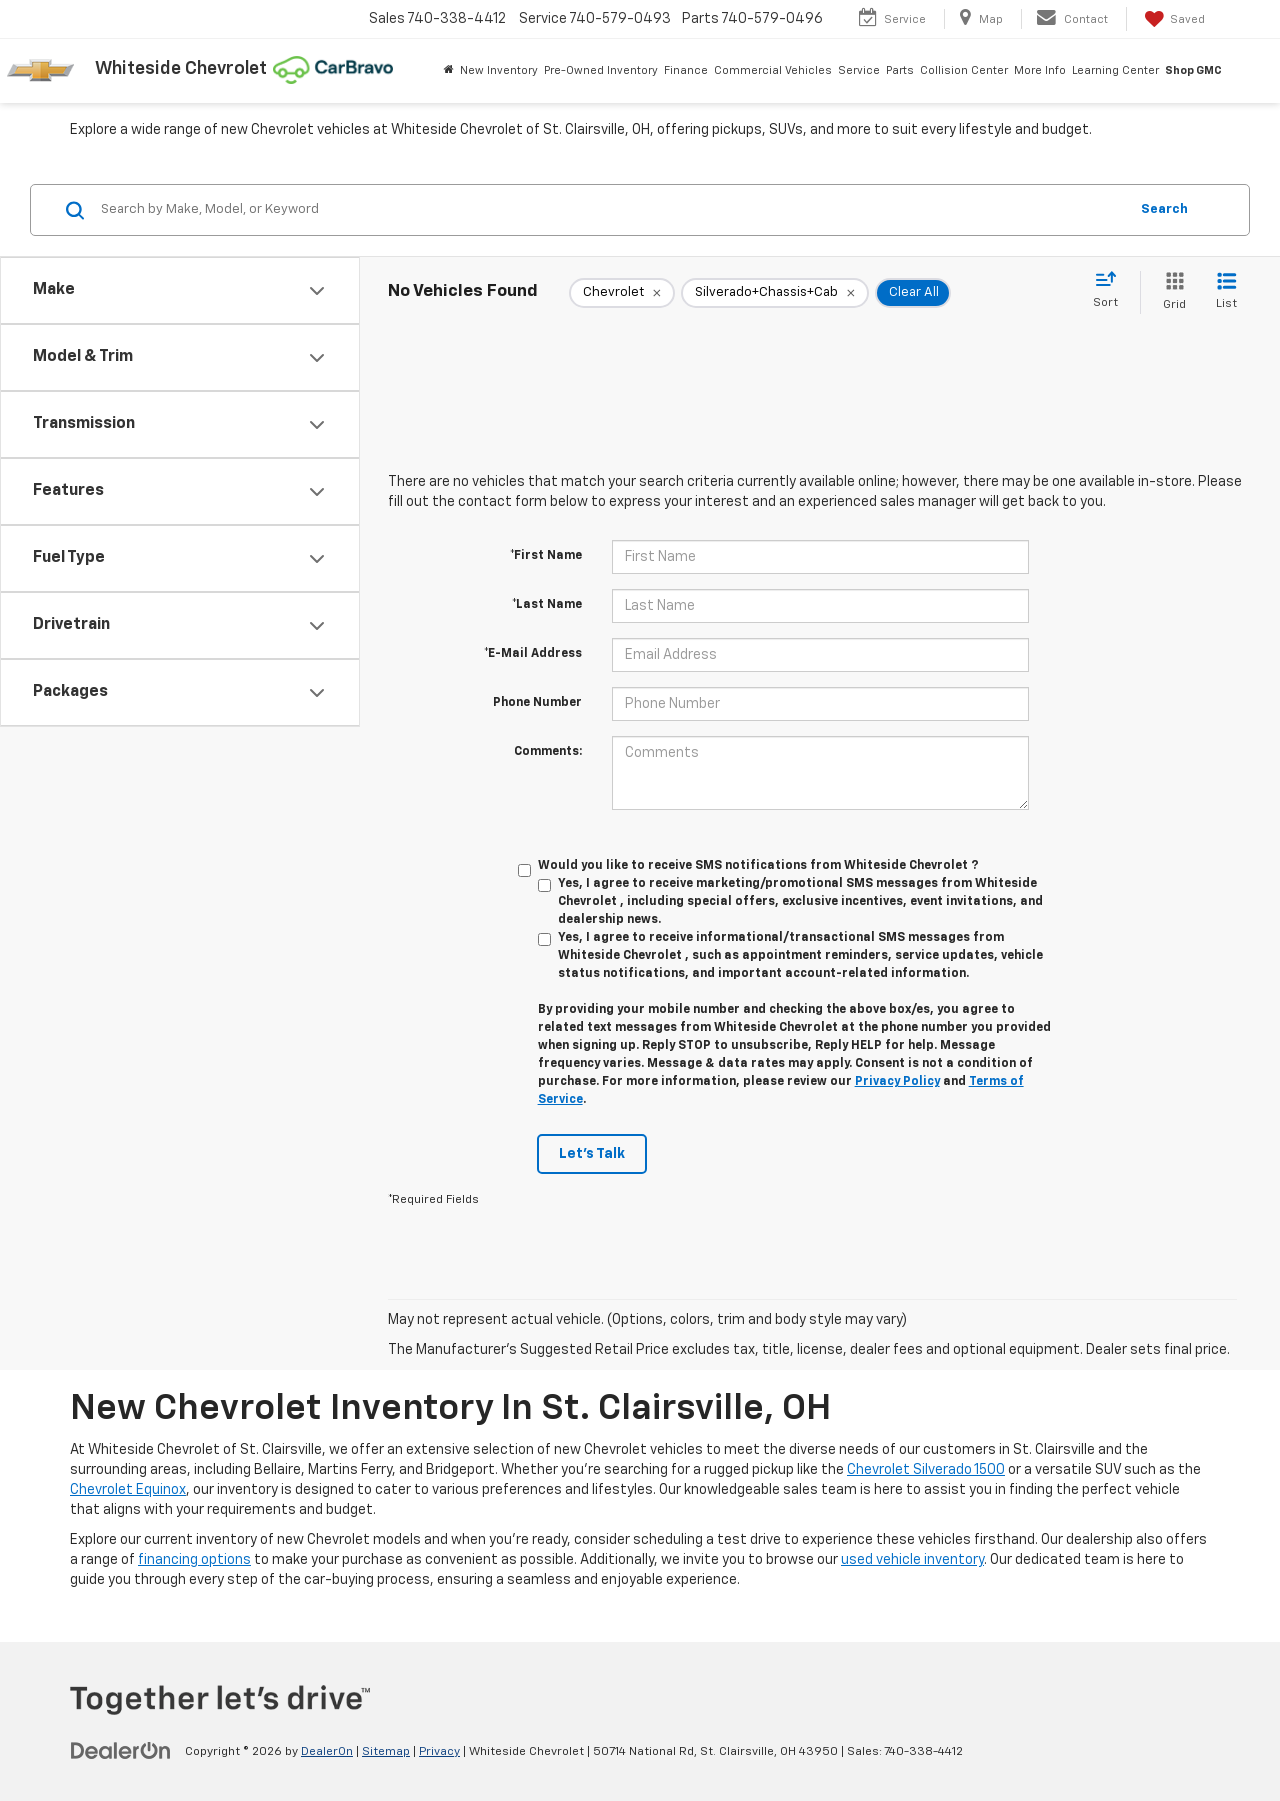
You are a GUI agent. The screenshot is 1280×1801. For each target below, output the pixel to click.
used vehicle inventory (912, 1560)
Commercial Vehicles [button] (773, 70)
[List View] (1226, 292)
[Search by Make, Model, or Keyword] (611, 210)
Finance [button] (686, 70)
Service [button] (859, 70)
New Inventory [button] (499, 70)
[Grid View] (1170, 292)
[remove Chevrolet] (622, 293)
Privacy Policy (897, 1082)
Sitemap (386, 1752)
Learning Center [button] (1115, 70)
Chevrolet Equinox (128, 1490)
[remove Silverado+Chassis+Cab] (775, 293)
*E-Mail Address (533, 654)
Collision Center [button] (964, 70)
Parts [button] (900, 70)
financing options (194, 1560)
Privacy (439, 1752)
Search (1164, 209)
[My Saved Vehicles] (1173, 19)
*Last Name (547, 605)
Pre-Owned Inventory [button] (601, 70)
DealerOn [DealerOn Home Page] (327, 1752)
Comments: (548, 752)
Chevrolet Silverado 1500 (926, 1470)
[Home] (449, 71)
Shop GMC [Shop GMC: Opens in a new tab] (1193, 70)
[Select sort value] (1111, 291)
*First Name (546, 556)
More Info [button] (1040, 70)
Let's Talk (592, 1154)
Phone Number (537, 703)
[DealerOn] (121, 1751)
